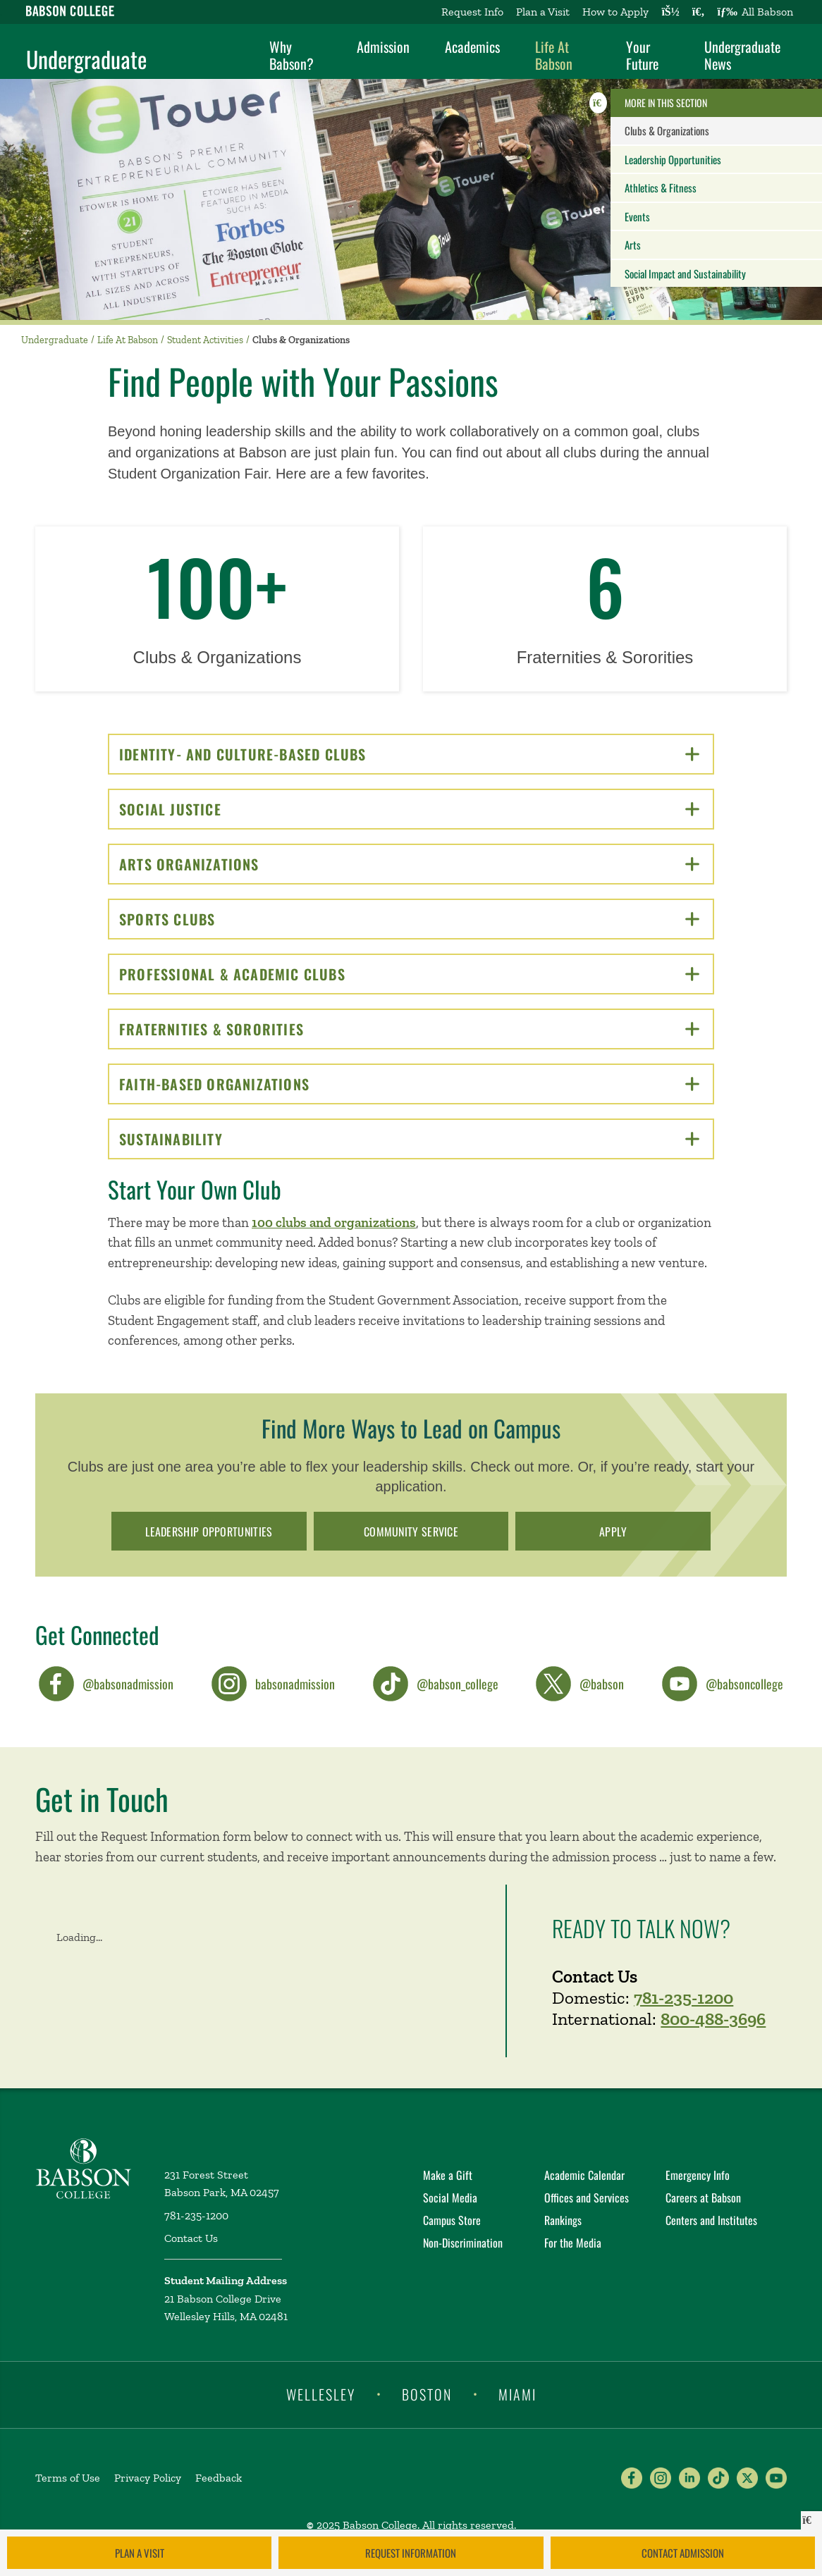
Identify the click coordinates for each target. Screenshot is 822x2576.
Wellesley (320, 2393)
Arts (633, 244)
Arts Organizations (409, 864)
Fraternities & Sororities (409, 1029)
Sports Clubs (409, 919)
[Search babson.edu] (698, 12)
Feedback (218, 2477)
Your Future (642, 55)
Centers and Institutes (711, 2220)
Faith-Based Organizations (409, 1084)
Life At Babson (553, 55)
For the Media (572, 2242)
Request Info (472, 11)
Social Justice (409, 809)
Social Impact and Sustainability (685, 273)
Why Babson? (291, 55)
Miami (517, 2393)
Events (637, 216)
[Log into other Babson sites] (670, 12)
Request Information (410, 2552)
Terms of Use (67, 2477)
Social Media (450, 2197)
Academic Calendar (584, 2175)
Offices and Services (586, 2197)
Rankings (563, 2220)
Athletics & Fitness (661, 187)
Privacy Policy (147, 2477)
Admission (383, 46)
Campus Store (452, 2220)
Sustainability (409, 1139)
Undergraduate (86, 59)
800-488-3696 (713, 2018)
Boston (427, 2393)
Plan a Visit (543, 11)
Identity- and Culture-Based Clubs (409, 754)
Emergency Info (697, 2175)
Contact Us (191, 2238)
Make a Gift (447, 2175)
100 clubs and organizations (334, 1222)
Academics (472, 46)
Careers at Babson (703, 2197)
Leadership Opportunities (673, 159)
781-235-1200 (683, 1997)
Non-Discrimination (463, 2242)
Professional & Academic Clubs (409, 974)
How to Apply (615, 11)
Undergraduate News (742, 55)
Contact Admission (683, 2552)
